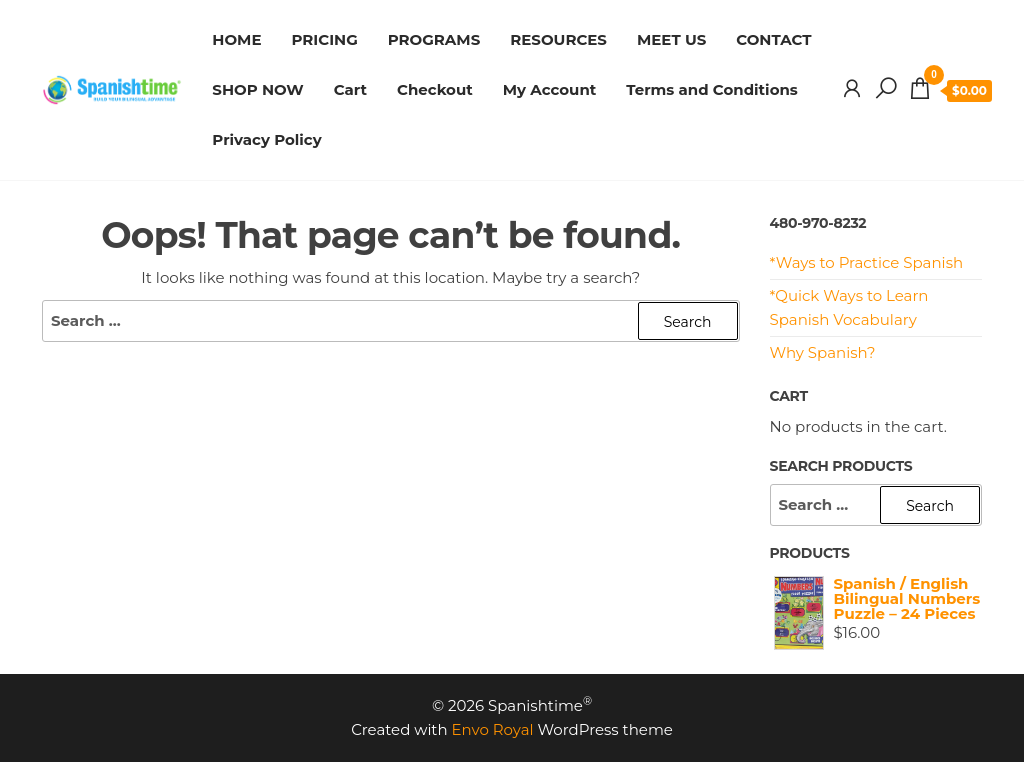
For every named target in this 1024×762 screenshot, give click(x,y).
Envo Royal (493, 729)
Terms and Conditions (712, 89)
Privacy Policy (266, 139)
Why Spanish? (823, 352)
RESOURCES (558, 39)
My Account (550, 89)
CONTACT (773, 39)
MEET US (671, 39)
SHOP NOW (257, 89)
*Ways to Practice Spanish (867, 262)
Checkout (435, 89)
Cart (350, 89)
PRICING (325, 39)
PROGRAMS (434, 39)
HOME (236, 39)
